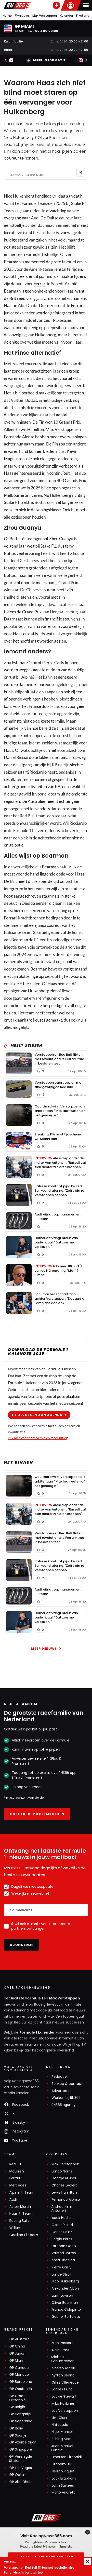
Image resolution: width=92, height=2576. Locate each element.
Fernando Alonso (66, 2200)
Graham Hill (61, 2464)
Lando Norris (62, 2171)
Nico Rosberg (63, 2343)
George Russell (64, 2178)
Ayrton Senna (63, 2375)
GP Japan (17, 2353)
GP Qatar (17, 2475)
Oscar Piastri (62, 2225)
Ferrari (40, 283)
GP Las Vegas (20, 2468)
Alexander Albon (65, 2288)
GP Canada (19, 2368)
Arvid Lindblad (63, 2260)
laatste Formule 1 (27, 1998)
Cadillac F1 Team (23, 2235)
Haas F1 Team (21, 2214)
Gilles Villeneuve (65, 2382)
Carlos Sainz (62, 2232)
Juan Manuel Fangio (62, 2448)
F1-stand (82, 15)
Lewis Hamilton (30, 429)
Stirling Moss (62, 2439)
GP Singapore (20, 2449)
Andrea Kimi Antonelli (61, 2209)
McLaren (16, 2171)
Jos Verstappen (65, 2411)
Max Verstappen (44, 15)
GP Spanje (17, 2435)
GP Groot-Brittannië (18, 2398)
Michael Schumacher (62, 2359)
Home (7, 15)
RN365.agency (64, 2105)
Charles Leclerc (65, 2185)
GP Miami (17, 2361)
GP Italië (16, 2428)
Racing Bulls (19, 2221)
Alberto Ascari (63, 2368)
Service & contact (67, 2084)
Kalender (66, 15)
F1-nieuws (22, 15)
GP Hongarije (20, 2414)
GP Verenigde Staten (20, 2459)
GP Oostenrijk (20, 2389)
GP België (17, 2407)
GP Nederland (20, 2421)
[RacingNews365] (46, 2518)
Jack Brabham (64, 2478)
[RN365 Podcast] (56, 5)
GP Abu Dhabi (20, 2482)
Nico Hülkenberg (65, 2281)
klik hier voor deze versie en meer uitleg (38, 1438)
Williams (16, 2228)
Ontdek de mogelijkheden (37, 1814)
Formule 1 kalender (37, 2032)
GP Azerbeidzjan (23, 2442)
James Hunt (62, 2389)
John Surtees (63, 2485)
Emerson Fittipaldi (67, 2457)
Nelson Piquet (63, 2471)
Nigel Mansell (62, 2432)
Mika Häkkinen (63, 2403)
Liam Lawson (62, 2295)
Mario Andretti (64, 2492)
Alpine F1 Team (22, 2192)
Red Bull (15, 2164)
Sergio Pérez (62, 2239)
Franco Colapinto (66, 2309)
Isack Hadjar (62, 2218)
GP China (17, 2346)
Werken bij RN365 (66, 2098)
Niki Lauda (60, 2425)
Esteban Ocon (64, 2246)
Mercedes (17, 2185)
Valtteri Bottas (64, 2253)
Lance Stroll (61, 2274)
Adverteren (61, 2091)
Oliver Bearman (65, 2303)
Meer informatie (46, 60)
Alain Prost (60, 2350)
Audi (13, 2200)
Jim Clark (59, 2418)
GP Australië (19, 2339)
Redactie (59, 2077)
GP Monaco (19, 2375)
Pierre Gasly (61, 2267)
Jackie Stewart (64, 2396)
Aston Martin (20, 2207)
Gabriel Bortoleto (66, 2317)
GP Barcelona (20, 2382)
